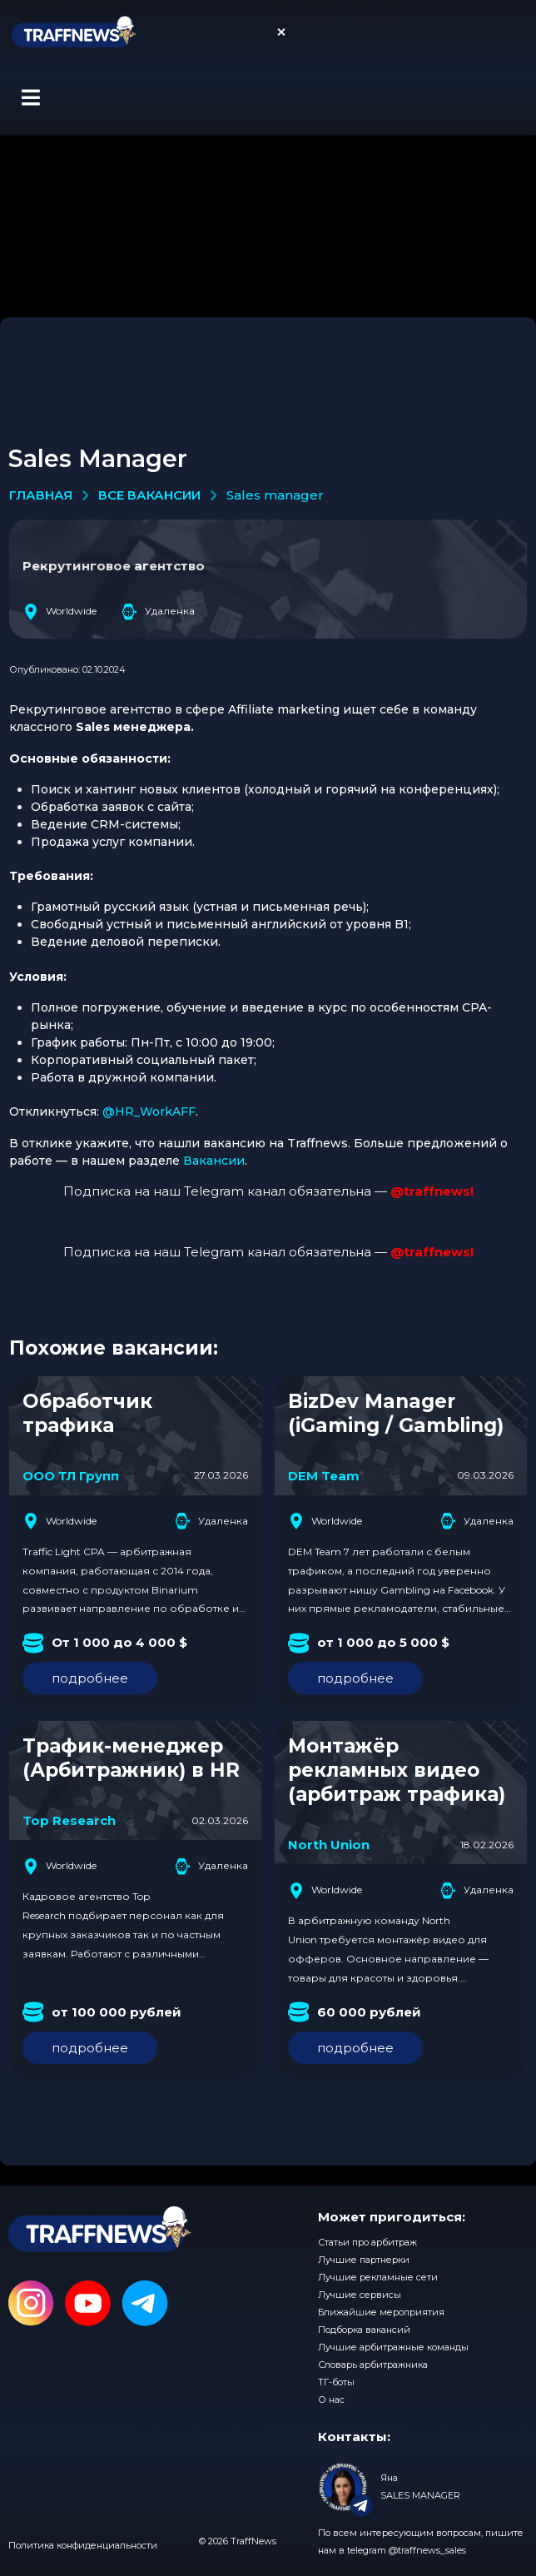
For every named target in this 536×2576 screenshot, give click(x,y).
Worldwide (59, 612)
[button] (30, 97)
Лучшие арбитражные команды (393, 2347)
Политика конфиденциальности (82, 2545)
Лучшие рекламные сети (378, 2277)
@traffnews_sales (427, 2550)
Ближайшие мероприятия (381, 2312)
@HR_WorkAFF (149, 1111)
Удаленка (158, 612)
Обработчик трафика (87, 1413)
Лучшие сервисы (359, 2294)
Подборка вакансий (364, 2329)
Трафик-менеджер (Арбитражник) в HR (131, 1758)
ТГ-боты (336, 2382)
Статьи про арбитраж (367, 2242)
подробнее (90, 1678)
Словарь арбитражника (373, 2364)
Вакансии (214, 1160)
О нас (331, 2399)
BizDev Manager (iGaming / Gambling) (396, 1413)
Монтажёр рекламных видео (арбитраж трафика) (396, 1770)
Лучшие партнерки (363, 2259)
